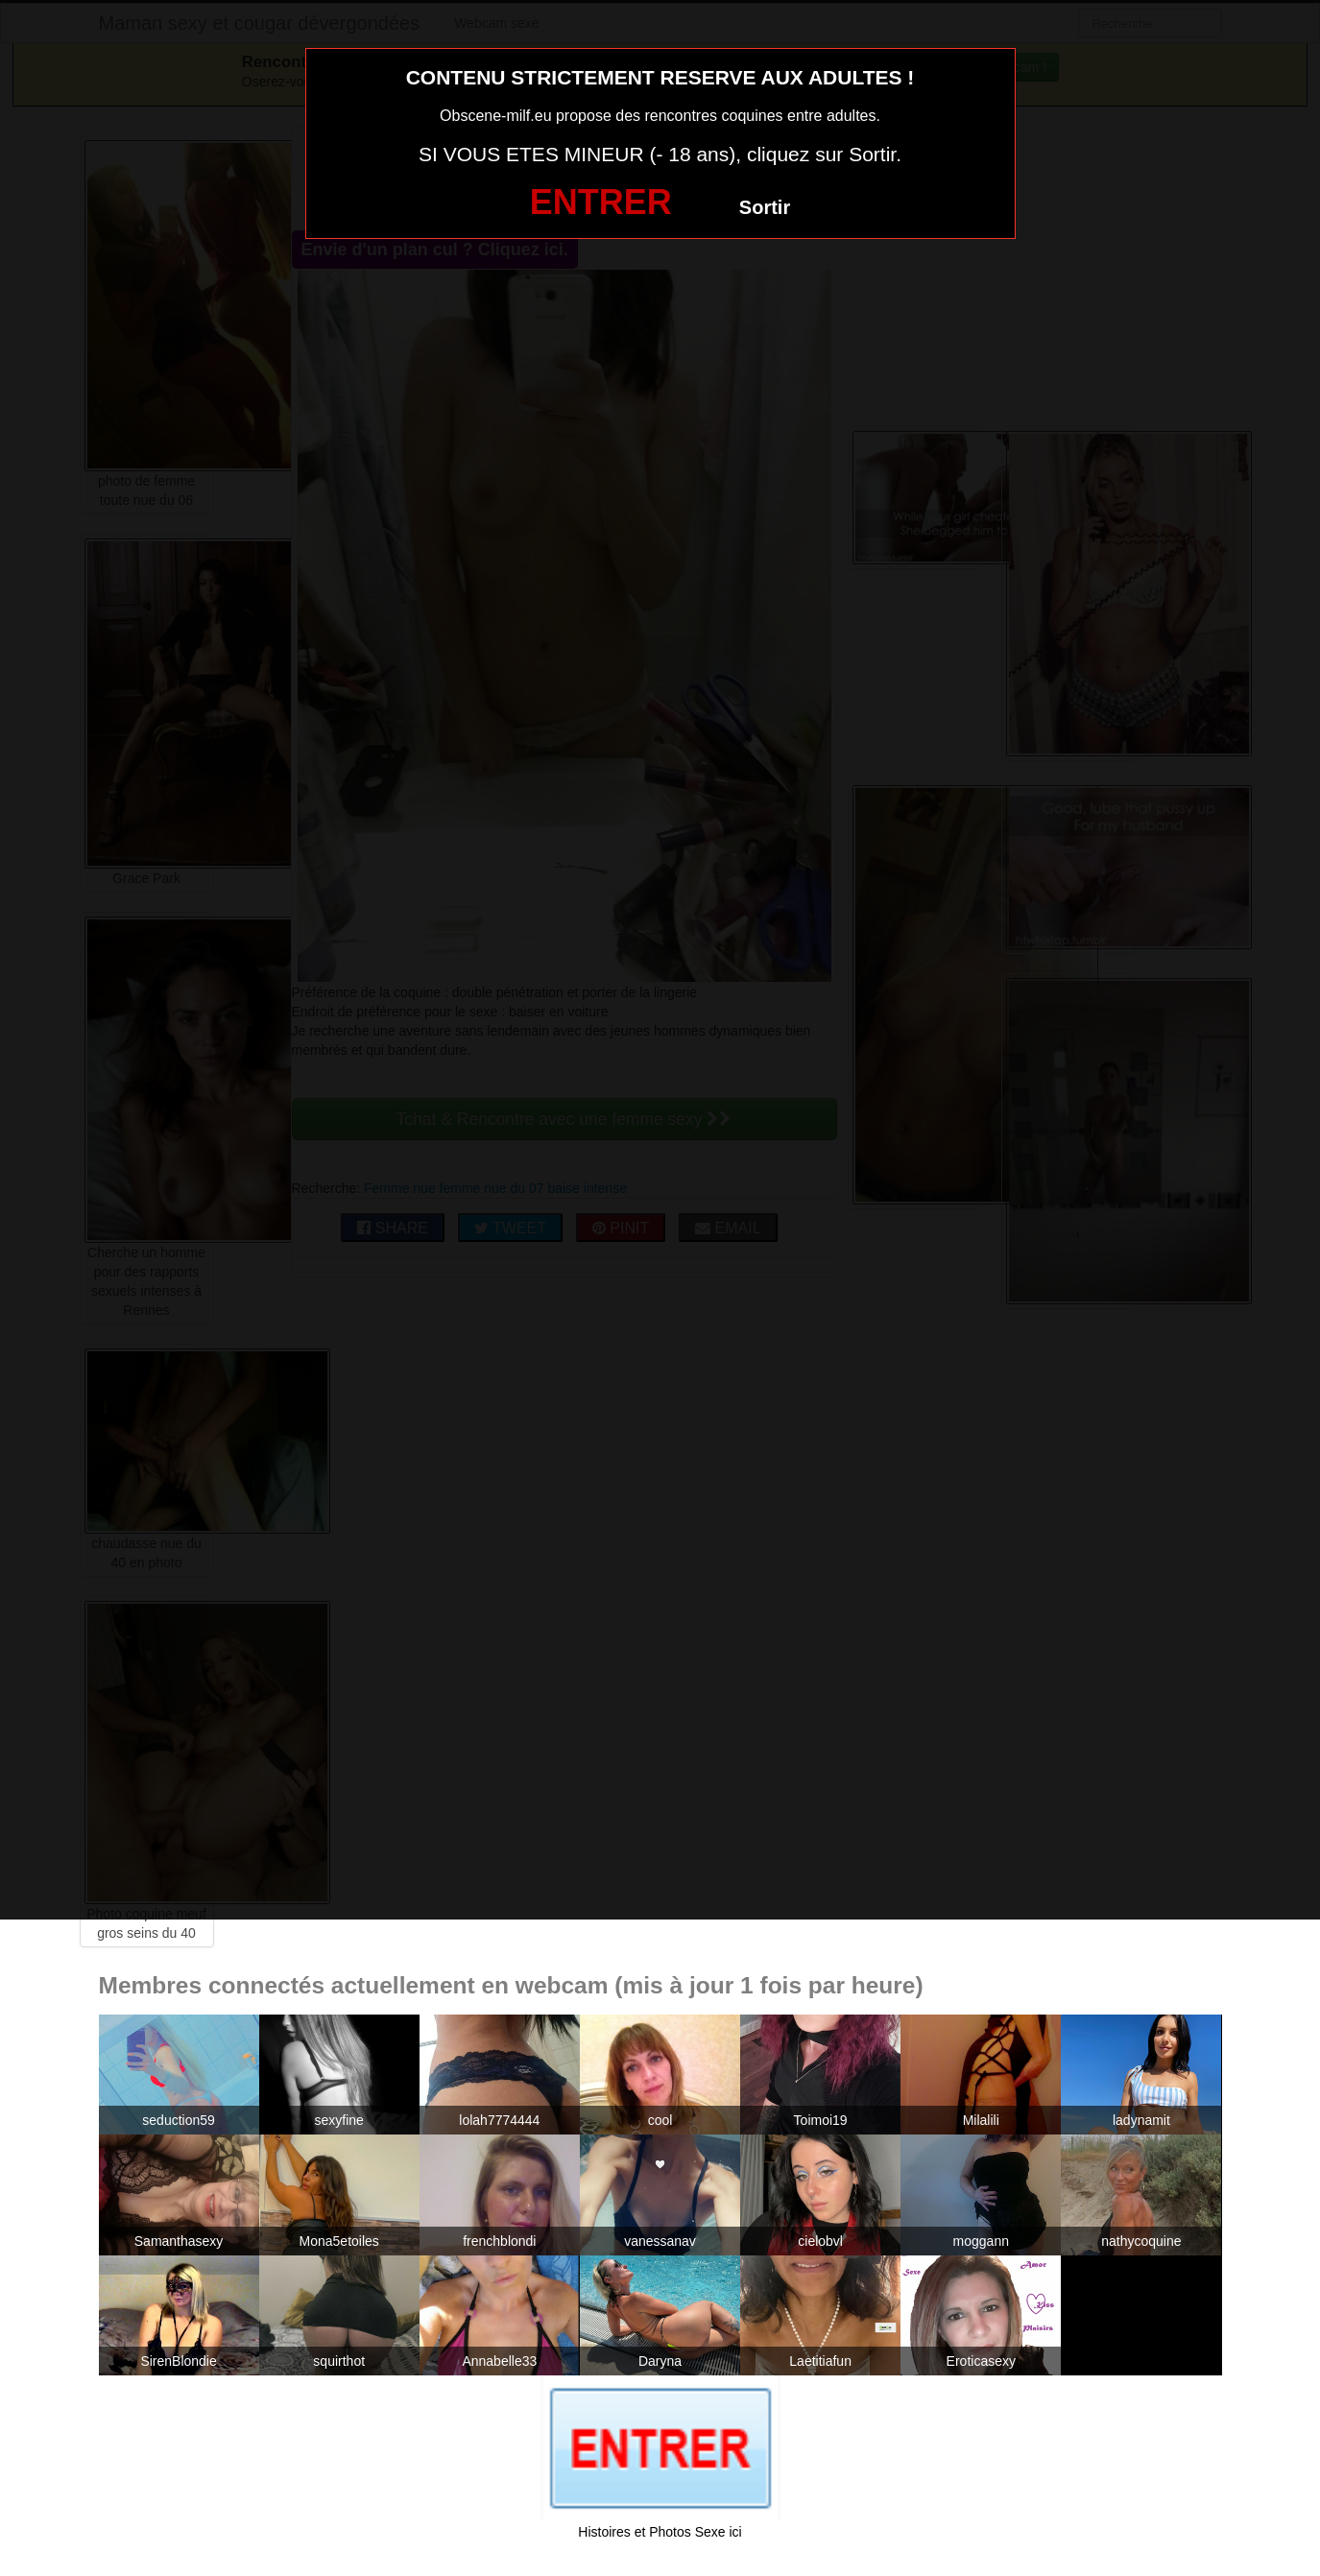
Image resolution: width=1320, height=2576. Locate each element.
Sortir (764, 207)
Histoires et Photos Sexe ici (659, 2532)
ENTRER (601, 202)
